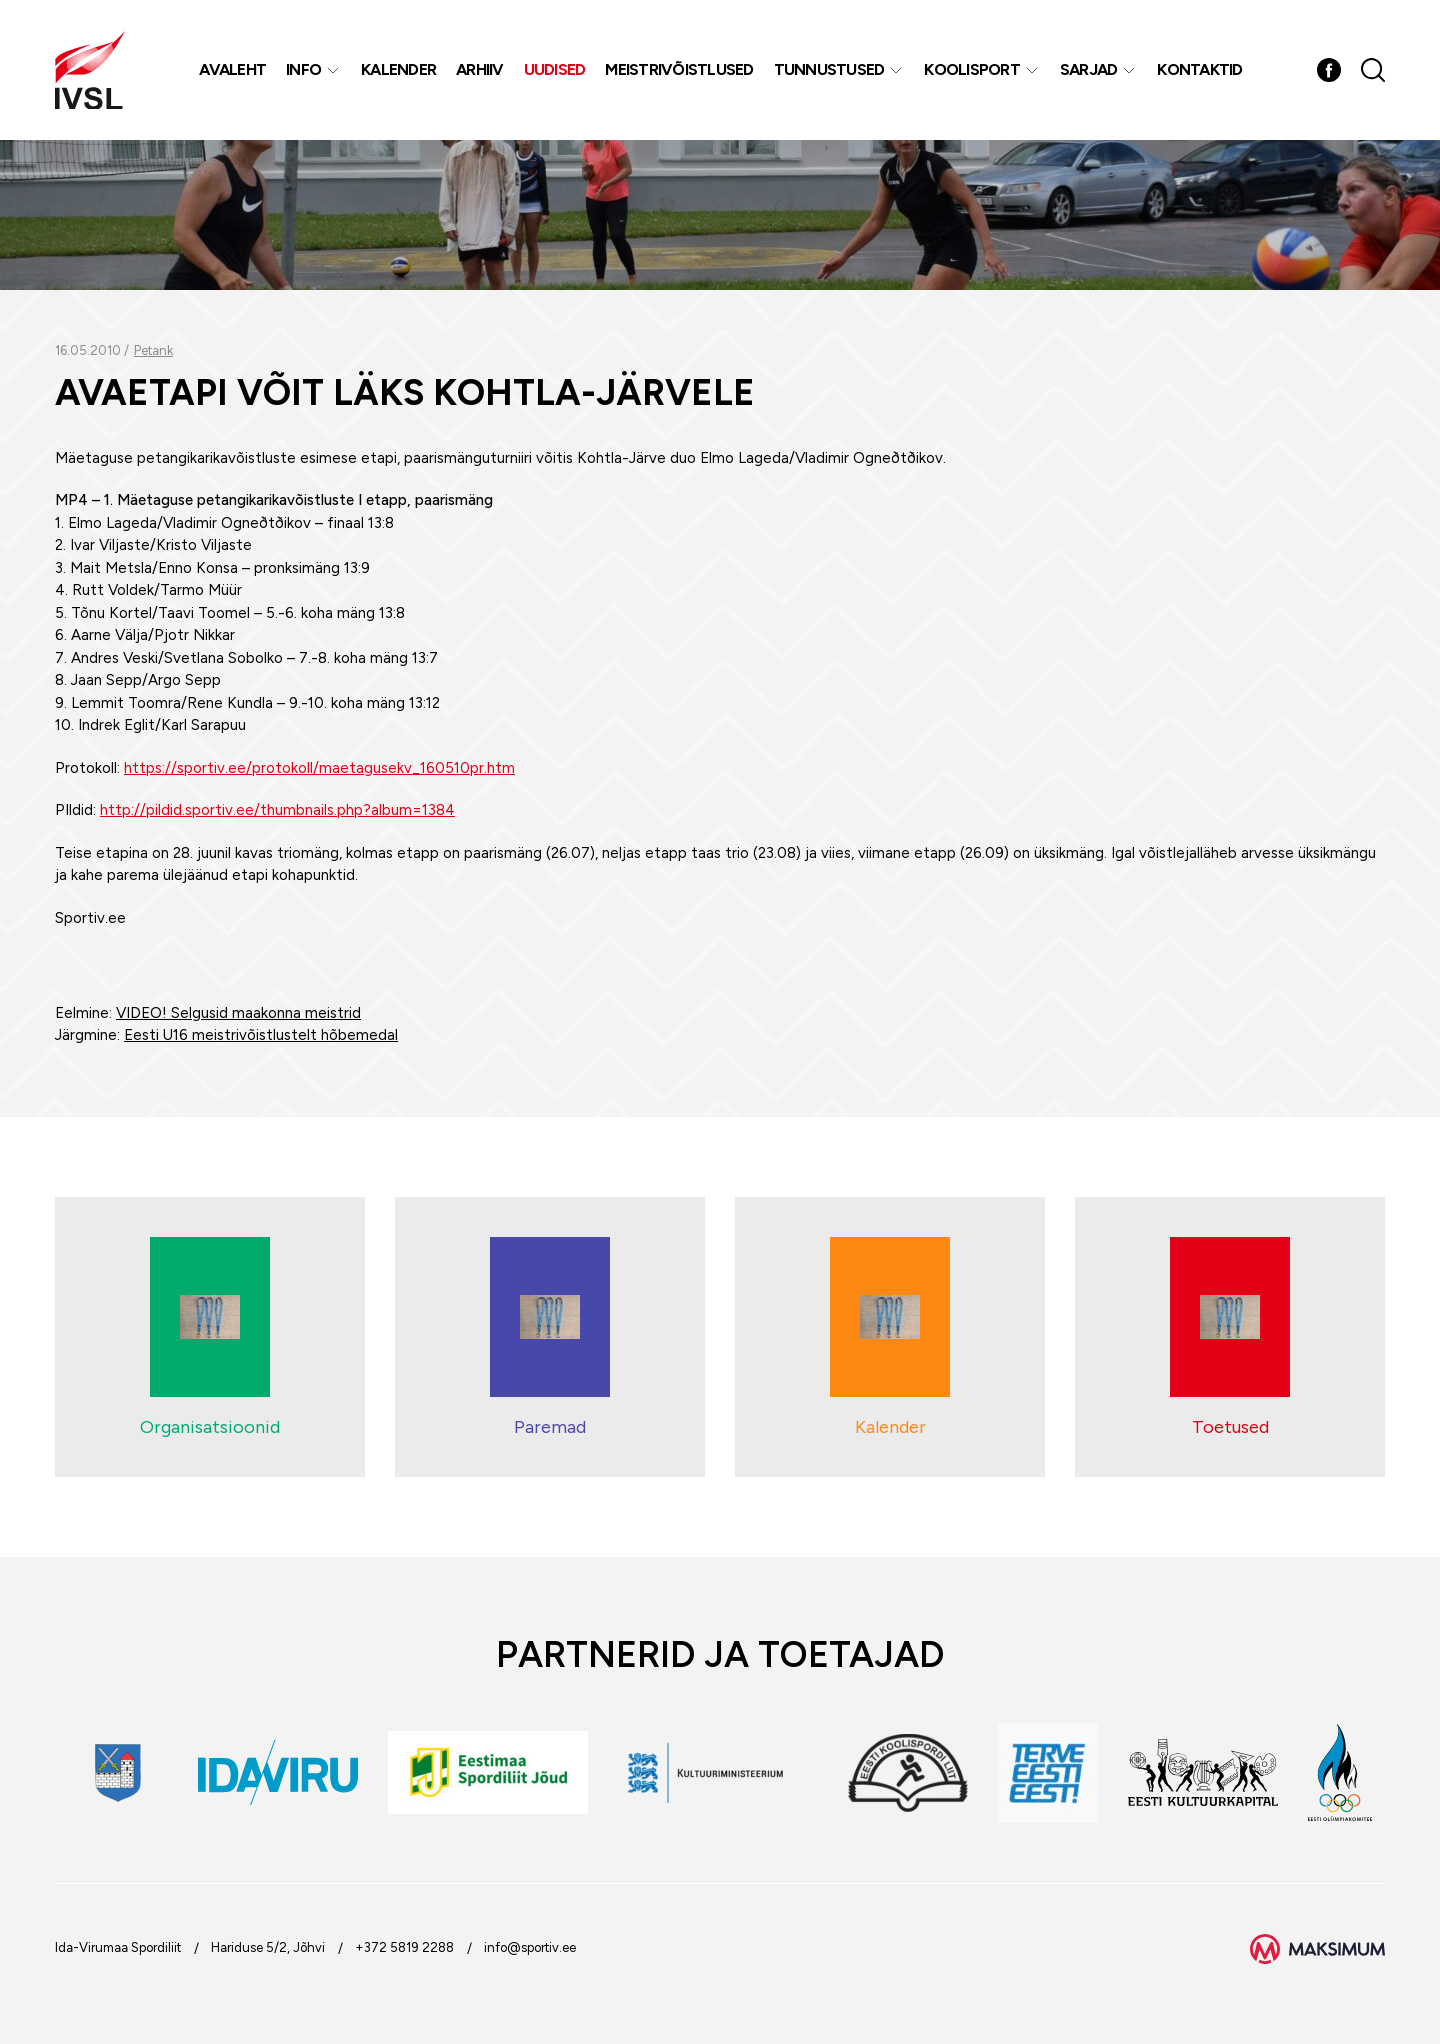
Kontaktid (1199, 69)
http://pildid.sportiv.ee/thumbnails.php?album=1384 (277, 810)
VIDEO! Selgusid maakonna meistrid (238, 1013)
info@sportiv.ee (530, 1947)
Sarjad (1089, 69)
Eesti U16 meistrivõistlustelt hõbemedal (261, 1035)
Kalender (398, 69)
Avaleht (232, 69)
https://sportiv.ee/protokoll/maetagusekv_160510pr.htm (319, 768)
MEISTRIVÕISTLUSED (679, 69)
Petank (153, 350)
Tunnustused (829, 69)
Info (303, 69)
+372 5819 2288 (404, 1947)
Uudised (555, 69)
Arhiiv (480, 69)
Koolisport (972, 69)
